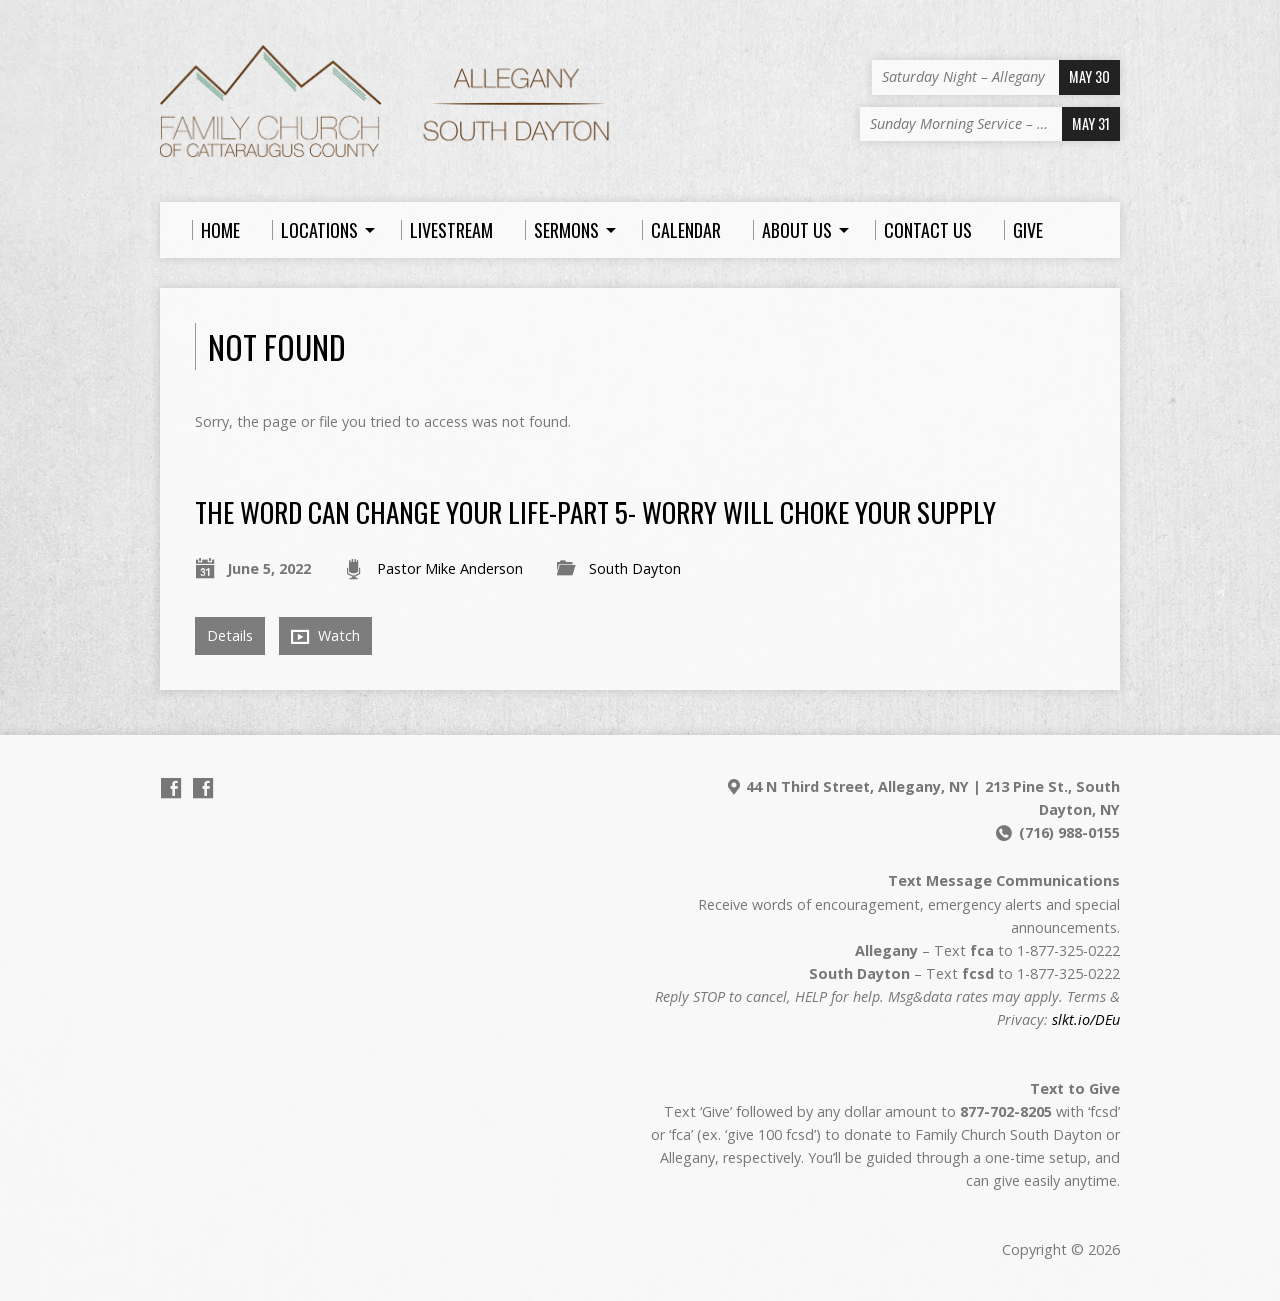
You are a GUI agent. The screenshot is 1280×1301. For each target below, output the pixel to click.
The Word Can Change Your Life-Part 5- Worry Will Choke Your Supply (595, 511)
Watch (325, 636)
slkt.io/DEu (1086, 1019)
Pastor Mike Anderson (450, 568)
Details (230, 635)
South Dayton (635, 568)
